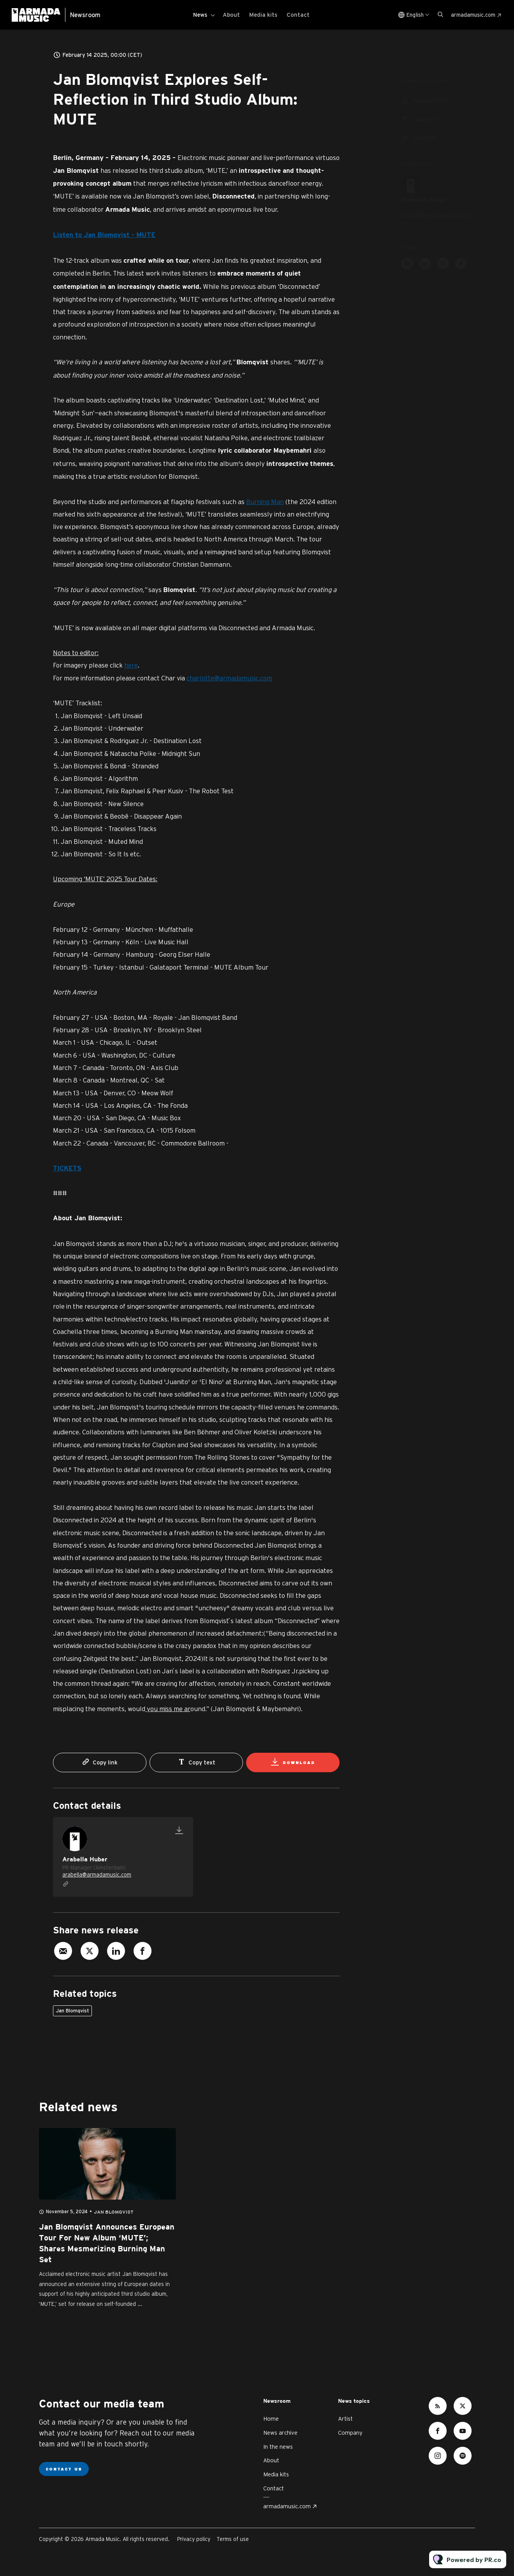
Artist (345, 2418)
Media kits (263, 14)
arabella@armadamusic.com (96, 1874)
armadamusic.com (473, 15)
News (200, 14)
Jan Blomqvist (72, 2011)
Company (350, 2432)
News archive (280, 2432)
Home (271, 2418)
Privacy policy (193, 2539)
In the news (278, 2446)
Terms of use (233, 2539)
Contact (298, 14)
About (231, 14)
